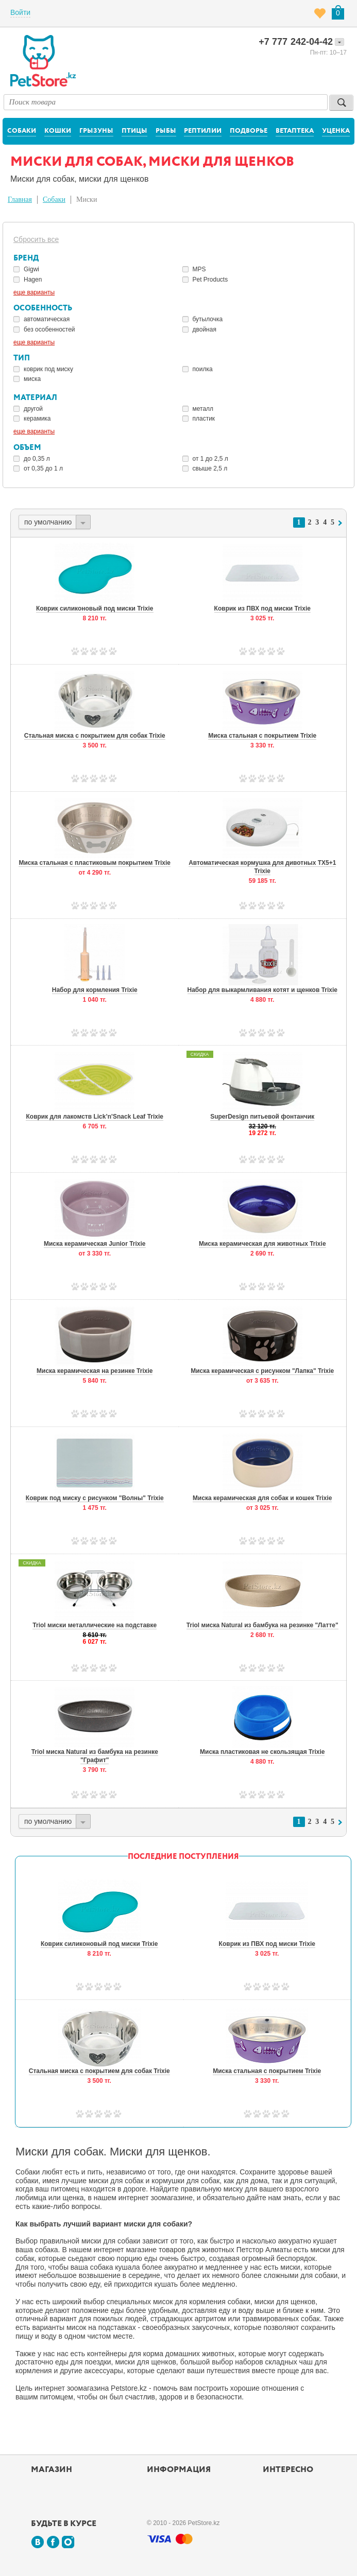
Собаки (21, 131)
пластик (204, 418)
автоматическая (47, 319)
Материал (35, 398)
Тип (21, 358)
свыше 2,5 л (210, 468)
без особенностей (49, 329)
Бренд (26, 258)
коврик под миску (48, 369)
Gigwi (31, 269)
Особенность (42, 308)
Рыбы (166, 131)
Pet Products (210, 279)
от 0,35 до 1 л (43, 468)
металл (203, 408)
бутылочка (208, 319)
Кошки (57, 131)
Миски (86, 199)
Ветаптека (295, 131)
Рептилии (203, 131)
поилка (203, 369)
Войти (20, 12)
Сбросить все (36, 239)
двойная (204, 329)
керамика (37, 418)
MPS (199, 269)
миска (32, 378)
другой (33, 408)
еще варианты (34, 292)
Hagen (33, 279)
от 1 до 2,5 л (210, 458)
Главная (20, 199)
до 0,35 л (37, 458)
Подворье (248, 131)
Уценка (336, 131)
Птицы (134, 131)
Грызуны (96, 131)
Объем (27, 447)
